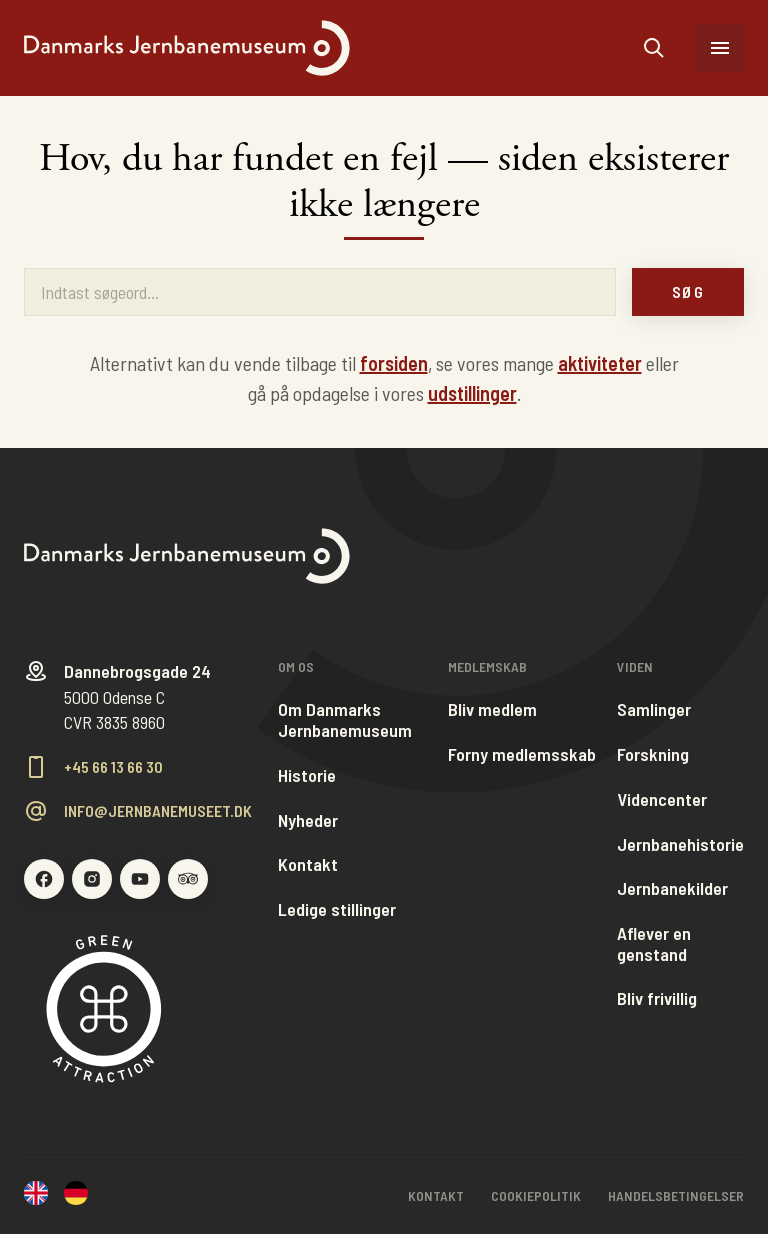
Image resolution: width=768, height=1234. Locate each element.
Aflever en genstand (654, 943)
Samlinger (654, 709)
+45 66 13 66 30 (113, 767)
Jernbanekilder (672, 888)
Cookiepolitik (536, 1195)
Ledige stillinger (337, 909)
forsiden (394, 363)
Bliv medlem (492, 709)
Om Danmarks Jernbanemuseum (345, 719)
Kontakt (308, 864)
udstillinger (472, 393)
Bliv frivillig (657, 998)
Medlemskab (487, 667)
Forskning (653, 754)
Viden (635, 667)
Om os (296, 667)
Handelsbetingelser (676, 1195)
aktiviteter (600, 363)
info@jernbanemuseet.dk (158, 811)
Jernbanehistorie (680, 844)
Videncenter (662, 799)
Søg (688, 291)
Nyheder (308, 820)
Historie (307, 775)
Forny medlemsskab (522, 754)
